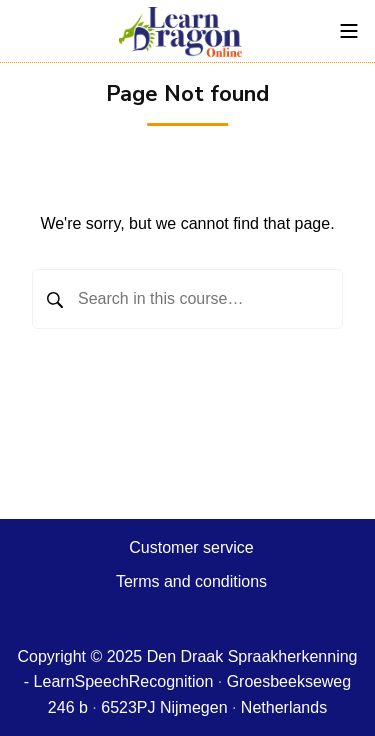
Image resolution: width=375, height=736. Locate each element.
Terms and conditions (191, 581)
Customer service (191, 547)
